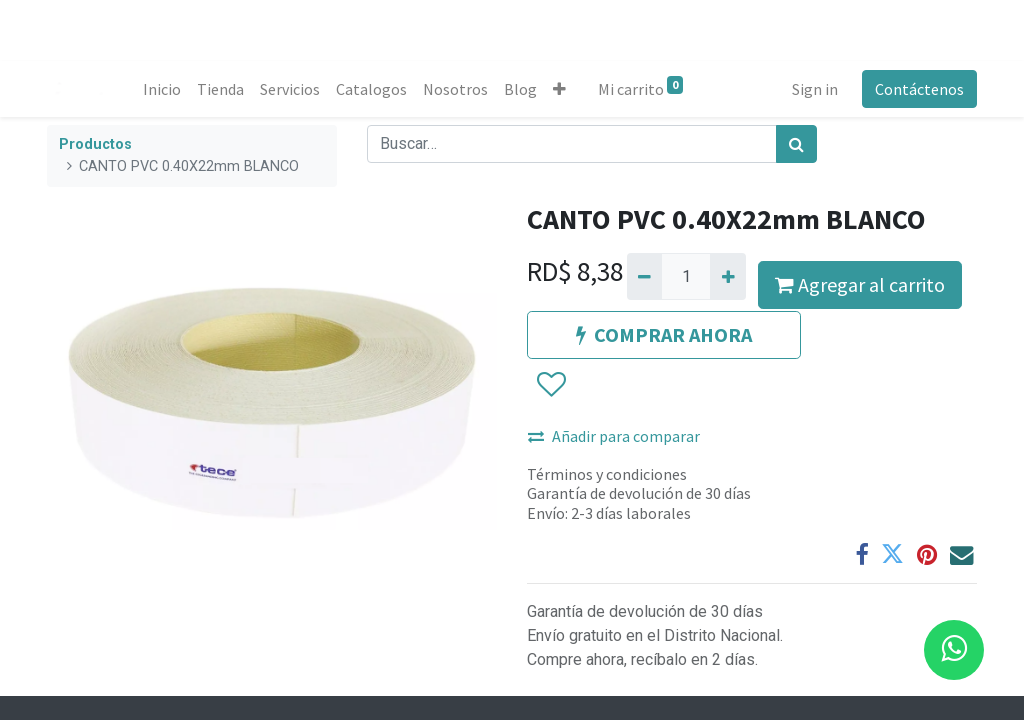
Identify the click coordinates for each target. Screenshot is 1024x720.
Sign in (815, 89)
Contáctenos (919, 89)
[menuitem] (162, 89)
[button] (559, 89)
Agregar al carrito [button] (860, 284)
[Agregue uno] (727, 276)
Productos (95, 144)
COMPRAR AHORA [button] (664, 334)
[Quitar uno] (644, 276)
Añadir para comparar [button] (614, 436)
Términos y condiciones (607, 474)
